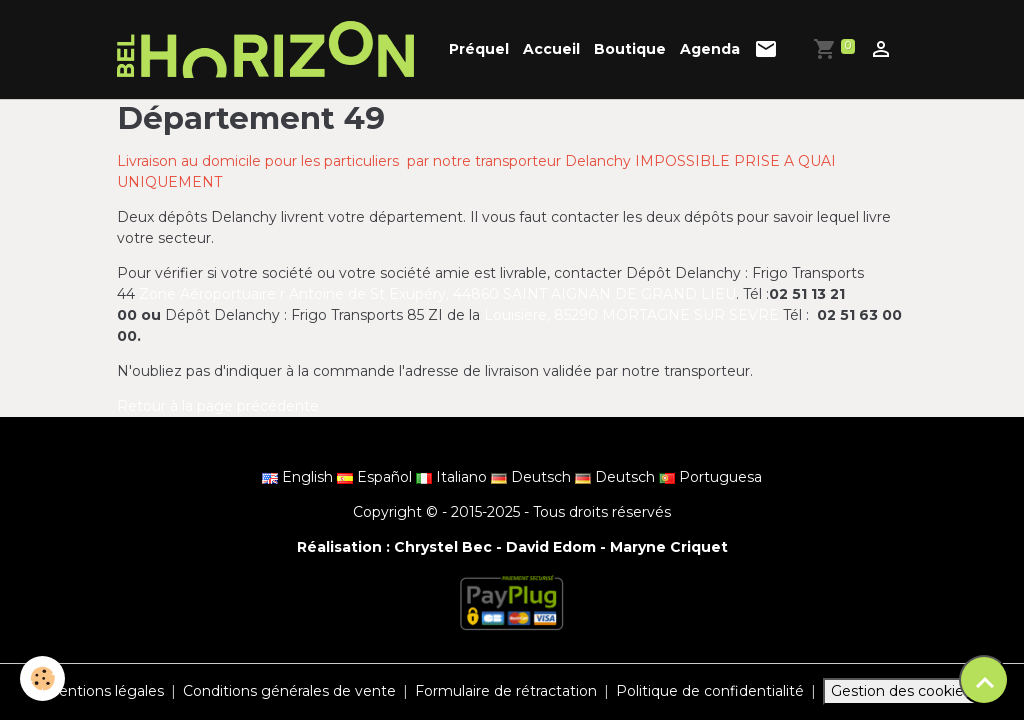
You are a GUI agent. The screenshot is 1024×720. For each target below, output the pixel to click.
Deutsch (533, 477)
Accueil (551, 49)
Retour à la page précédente (218, 406)
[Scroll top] (984, 680)
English (299, 477)
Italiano (453, 477)
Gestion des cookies (901, 691)
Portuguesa (710, 477)
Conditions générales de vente (289, 691)
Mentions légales (104, 691)
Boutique (630, 49)
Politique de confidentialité (710, 691)
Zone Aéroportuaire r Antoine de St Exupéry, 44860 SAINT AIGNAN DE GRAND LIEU (437, 294)
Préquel (479, 49)
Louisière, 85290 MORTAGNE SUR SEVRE (631, 315)
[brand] (269, 49)
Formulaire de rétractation (506, 691)
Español (376, 477)
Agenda (710, 49)
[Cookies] (42, 678)
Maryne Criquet (669, 547)
